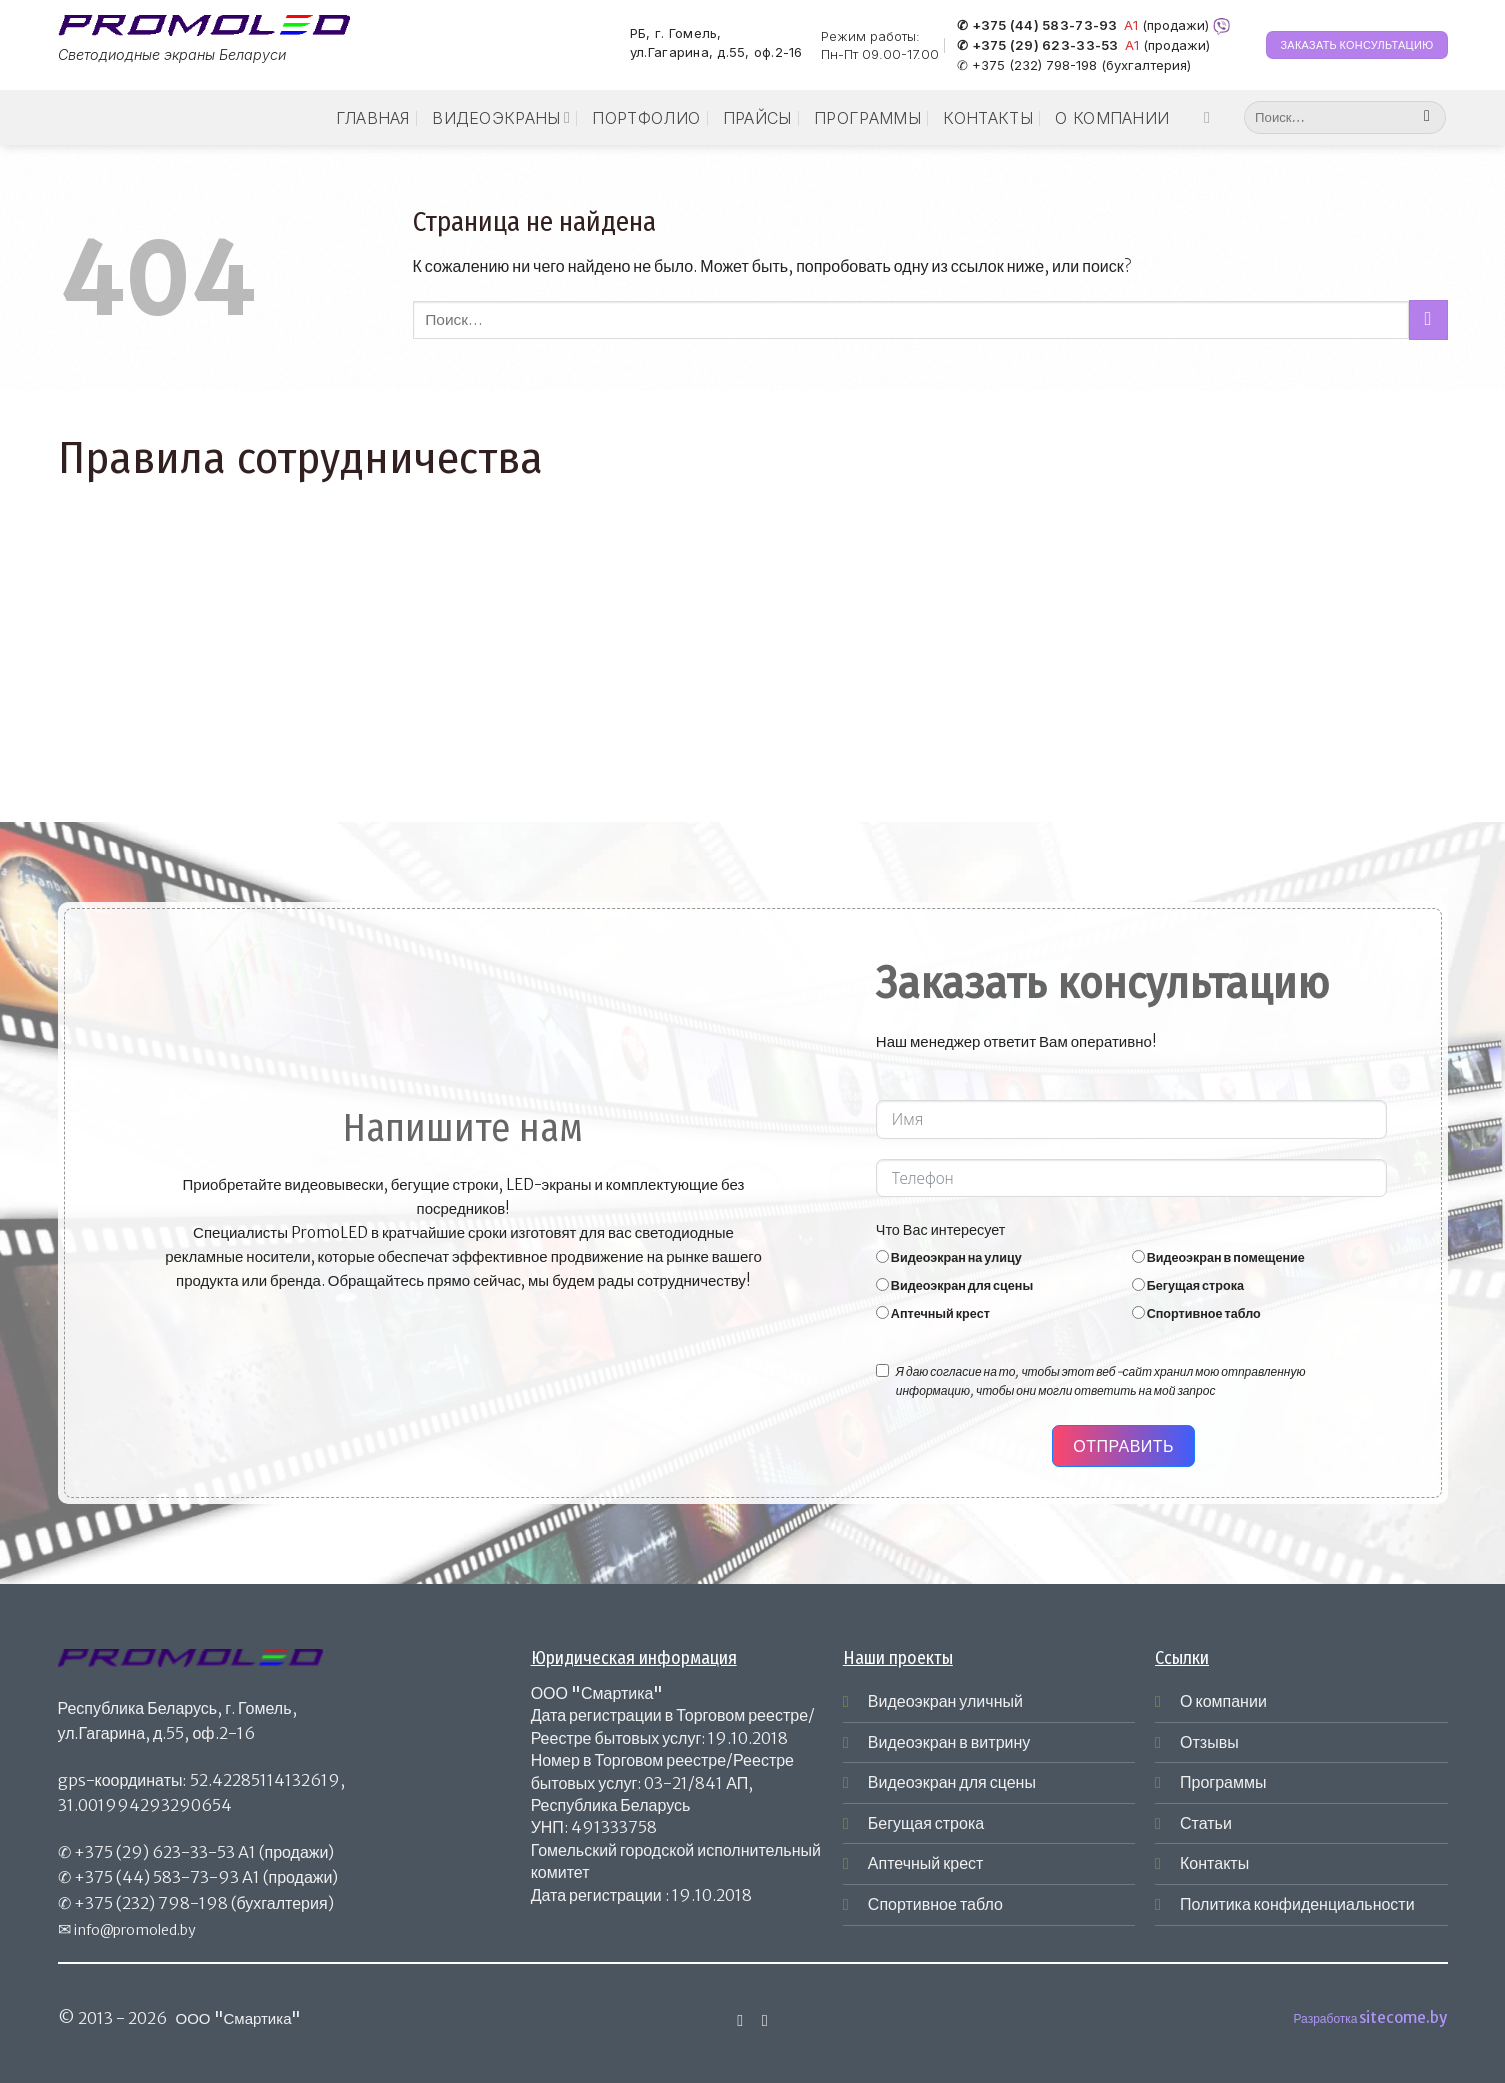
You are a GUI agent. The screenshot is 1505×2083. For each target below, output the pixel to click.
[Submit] (1427, 118)
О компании (1112, 118)
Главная (373, 118)
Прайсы (757, 118)
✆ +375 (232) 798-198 (1027, 65)
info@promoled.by (135, 1930)
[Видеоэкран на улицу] (882, 1256)
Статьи (1206, 1823)
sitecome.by (1403, 2017)
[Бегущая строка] (1138, 1284)
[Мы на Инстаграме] (1212, 117)
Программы (867, 118)
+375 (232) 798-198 (151, 1903)
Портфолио (646, 118)
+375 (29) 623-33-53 (154, 1852)
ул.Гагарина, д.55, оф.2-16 (716, 53)
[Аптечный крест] (882, 1312)
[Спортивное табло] (1138, 1312)
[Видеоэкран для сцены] (882, 1284)
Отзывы (1209, 1742)
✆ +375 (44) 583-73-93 (1037, 26)
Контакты (988, 118)
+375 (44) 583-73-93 (156, 1877)
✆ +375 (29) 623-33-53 (1037, 46)
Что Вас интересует (941, 1230)
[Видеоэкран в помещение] (1138, 1256)
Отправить (1123, 1446)
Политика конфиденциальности (1297, 1904)
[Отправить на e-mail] (765, 2020)
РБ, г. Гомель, (676, 33)
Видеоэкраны (501, 118)
